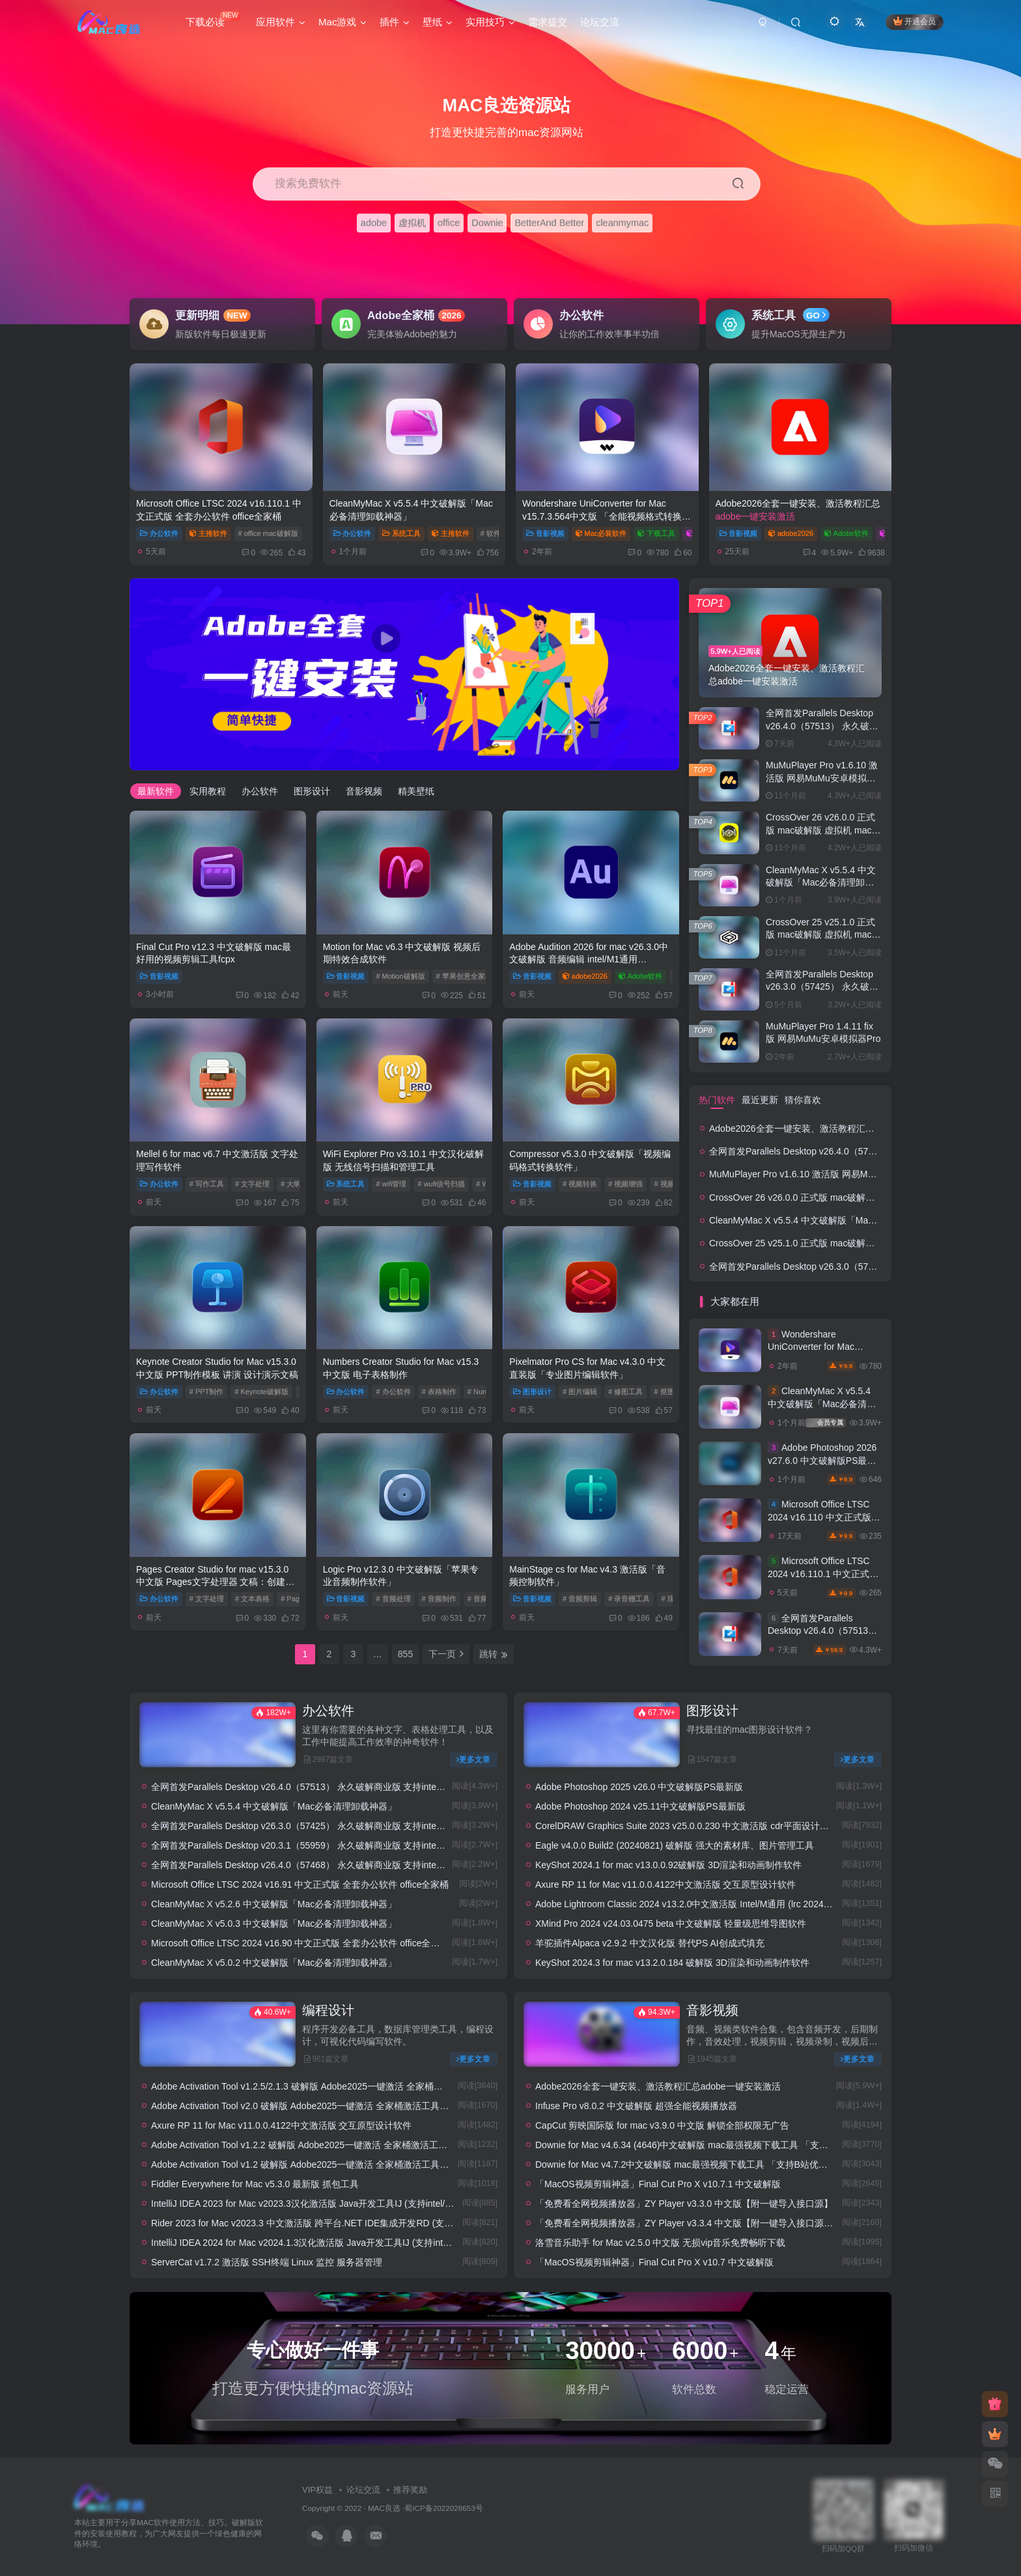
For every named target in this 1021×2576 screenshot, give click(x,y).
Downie (487, 222)
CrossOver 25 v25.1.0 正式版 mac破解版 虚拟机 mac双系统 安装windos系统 (823, 935)
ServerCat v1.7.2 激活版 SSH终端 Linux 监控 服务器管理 (266, 2262)
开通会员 (914, 21)
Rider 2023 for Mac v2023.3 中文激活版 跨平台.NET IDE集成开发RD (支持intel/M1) (319, 2223)
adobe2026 (790, 533)
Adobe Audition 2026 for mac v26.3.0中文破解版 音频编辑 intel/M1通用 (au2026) (588, 959)
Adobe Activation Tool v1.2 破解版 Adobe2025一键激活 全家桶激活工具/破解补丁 (315, 2164)
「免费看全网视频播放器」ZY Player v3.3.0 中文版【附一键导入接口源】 (684, 2203)
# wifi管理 (391, 1184)
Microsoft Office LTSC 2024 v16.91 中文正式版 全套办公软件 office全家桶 (300, 1884)
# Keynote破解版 (261, 1391)
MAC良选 (384, 2507)
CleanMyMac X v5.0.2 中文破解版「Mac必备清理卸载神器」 (274, 1962)
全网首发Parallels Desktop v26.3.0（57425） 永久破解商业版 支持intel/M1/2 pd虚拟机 (326, 1826)
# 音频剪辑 (580, 1599)
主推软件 (208, 533)
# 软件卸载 (498, 533)
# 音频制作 (439, 1599)
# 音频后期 (485, 1599)
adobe (374, 222)
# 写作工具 (206, 1184)
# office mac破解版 (268, 533)
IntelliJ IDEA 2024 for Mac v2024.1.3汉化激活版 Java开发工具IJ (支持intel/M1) (309, 2242)
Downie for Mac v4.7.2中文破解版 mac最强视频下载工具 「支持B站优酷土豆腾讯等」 (708, 2164)
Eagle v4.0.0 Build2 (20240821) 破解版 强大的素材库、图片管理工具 (674, 1845)
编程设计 (328, 2010)
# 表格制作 (439, 1391)
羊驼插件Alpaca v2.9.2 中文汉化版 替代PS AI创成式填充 (649, 1943)
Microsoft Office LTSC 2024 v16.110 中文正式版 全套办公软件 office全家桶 (821, 1517)
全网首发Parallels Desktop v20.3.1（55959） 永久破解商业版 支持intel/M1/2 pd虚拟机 (326, 1845)
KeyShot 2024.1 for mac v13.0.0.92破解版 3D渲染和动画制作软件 (668, 1865)
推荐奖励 (410, 2489)
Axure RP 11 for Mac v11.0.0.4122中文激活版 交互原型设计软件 (665, 1884)
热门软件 (717, 1100)
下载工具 (656, 533)
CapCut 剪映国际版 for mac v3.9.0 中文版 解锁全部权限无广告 (662, 2125)
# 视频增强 (625, 1184)
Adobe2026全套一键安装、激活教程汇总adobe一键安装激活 (658, 2086)
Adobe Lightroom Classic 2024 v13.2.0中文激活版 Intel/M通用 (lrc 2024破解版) (694, 1904)
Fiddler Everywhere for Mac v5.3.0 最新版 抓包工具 (255, 2184)
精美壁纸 (416, 791)
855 (405, 1654)
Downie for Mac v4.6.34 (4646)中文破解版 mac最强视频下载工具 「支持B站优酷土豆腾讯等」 (725, 2145)
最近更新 (760, 1100)
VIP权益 (317, 2489)
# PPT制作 (206, 1391)
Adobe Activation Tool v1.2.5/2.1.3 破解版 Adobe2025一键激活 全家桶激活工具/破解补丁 (330, 2086)
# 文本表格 (252, 1599)
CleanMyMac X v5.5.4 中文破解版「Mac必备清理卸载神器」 (821, 883)
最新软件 (155, 791)
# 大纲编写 (298, 1184)
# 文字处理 (252, 1184)
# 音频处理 (393, 1599)
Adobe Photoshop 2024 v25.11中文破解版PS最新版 (640, 1806)
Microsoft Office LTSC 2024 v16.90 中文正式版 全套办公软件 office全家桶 (300, 1943)
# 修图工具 (625, 1391)
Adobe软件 (846, 533)
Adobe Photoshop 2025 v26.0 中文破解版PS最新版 (639, 1787)
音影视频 (545, 533)
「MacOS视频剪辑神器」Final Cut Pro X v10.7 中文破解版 (654, 2262)
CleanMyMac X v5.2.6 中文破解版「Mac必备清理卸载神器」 (274, 1904)
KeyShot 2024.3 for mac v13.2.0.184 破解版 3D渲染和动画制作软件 (672, 1962)
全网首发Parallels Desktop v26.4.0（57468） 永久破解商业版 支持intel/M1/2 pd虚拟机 (326, 1865)
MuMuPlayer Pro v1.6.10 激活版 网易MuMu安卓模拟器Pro (822, 778)
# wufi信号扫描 (441, 1184)
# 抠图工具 (671, 1391)
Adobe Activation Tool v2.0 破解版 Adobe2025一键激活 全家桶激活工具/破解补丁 (315, 2106)
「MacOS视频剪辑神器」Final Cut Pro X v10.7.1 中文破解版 (658, 2184)
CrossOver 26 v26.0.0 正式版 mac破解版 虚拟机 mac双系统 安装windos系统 (823, 830)
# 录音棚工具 (629, 1599)
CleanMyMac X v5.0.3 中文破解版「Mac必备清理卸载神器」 (274, 1923)
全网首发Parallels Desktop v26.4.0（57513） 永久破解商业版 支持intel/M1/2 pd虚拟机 (326, 1787)
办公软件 (159, 533)
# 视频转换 (580, 1184)
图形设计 (312, 791)
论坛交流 (363, 2489)
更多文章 (473, 1759)
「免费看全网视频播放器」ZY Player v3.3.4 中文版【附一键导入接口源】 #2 (690, 2223)
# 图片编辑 (580, 1391)
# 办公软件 (393, 1391)
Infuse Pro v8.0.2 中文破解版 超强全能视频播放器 (636, 2106)
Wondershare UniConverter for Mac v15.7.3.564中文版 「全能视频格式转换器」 (602, 516)
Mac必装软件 (601, 533)
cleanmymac (622, 222)
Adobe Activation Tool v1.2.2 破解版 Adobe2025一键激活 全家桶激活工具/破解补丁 (318, 2145)
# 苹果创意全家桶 (464, 976)
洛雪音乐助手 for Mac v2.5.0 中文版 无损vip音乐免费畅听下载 (660, 2242)
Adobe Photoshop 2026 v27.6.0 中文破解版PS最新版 (822, 1460)
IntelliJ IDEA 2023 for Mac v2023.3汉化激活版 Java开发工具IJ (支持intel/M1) (305, 2203)
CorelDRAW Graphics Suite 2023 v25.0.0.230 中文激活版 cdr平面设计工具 (686, 1826)
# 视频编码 (671, 1184)
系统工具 (401, 533)
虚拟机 (412, 222)
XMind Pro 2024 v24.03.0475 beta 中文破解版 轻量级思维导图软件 (670, 1923)
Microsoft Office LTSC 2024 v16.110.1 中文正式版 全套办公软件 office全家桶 (823, 1574)
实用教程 (207, 791)
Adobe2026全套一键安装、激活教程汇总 (832, 1128)
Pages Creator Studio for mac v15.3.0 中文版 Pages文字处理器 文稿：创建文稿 (215, 1582)
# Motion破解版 (400, 976)
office (449, 222)
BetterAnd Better (549, 222)
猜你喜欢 (803, 1100)
